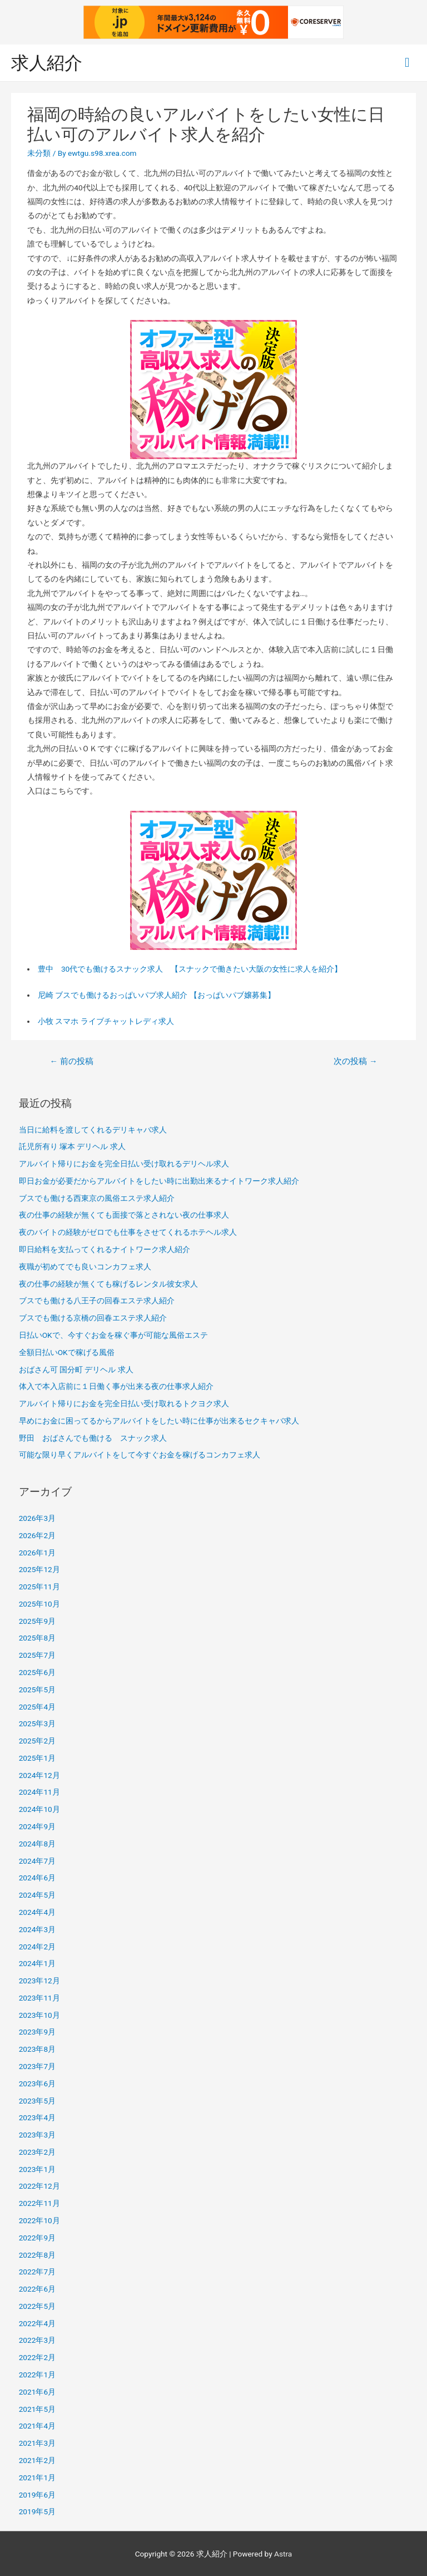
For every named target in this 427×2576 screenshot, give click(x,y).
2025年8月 (37, 1637)
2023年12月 (39, 1980)
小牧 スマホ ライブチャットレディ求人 (106, 1021)
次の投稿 (355, 1061)
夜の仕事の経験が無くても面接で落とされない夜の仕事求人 (124, 1214)
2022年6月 (37, 2288)
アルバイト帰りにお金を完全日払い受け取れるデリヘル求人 (124, 1163)
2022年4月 (37, 2323)
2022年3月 (37, 2340)
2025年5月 (37, 1689)
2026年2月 (37, 1535)
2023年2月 (37, 2152)
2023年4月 (37, 2117)
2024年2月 (37, 1946)
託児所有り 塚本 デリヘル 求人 (72, 1146)
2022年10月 (39, 2220)
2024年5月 (37, 1894)
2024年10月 (39, 1809)
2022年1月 (37, 2374)
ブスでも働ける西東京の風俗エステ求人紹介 (97, 1198)
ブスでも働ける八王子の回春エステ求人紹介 (97, 1300)
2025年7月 (37, 1655)
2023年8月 (37, 2049)
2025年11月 (39, 1586)
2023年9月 (37, 2031)
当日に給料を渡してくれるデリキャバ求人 (93, 1129)
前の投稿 (71, 1061)
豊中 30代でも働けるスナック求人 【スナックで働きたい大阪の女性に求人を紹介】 (190, 968)
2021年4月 (37, 2425)
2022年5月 (37, 2306)
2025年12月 (39, 1569)
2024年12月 (39, 1775)
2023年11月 (39, 1997)
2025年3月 (37, 1723)
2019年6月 (37, 2494)
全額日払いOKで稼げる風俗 (67, 1352)
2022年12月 (39, 2185)
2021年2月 (37, 2460)
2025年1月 (37, 1758)
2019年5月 (37, 2511)
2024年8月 (37, 1843)
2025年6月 (37, 1672)
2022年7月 (37, 2271)
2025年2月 (37, 1740)
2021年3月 (37, 2443)
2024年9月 (37, 1826)
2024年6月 (37, 1877)
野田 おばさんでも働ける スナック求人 (93, 1438)
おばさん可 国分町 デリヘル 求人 (76, 1369)
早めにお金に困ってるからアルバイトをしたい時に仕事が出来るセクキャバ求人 (159, 1420)
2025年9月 (37, 1621)
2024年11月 (39, 1791)
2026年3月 (37, 1518)
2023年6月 (37, 2083)
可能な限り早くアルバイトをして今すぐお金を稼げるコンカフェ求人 (139, 1454)
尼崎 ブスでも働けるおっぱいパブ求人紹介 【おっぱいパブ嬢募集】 (156, 995)
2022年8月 (37, 2254)
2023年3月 (37, 2134)
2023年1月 (37, 2169)
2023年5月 (37, 2100)
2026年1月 (37, 1552)
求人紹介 (46, 62)
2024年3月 (37, 1929)
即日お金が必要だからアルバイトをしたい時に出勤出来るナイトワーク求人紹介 (159, 1180)
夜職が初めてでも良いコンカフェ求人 (85, 1266)
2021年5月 (37, 2409)
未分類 (39, 153)
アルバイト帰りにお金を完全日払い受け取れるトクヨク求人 (124, 1403)
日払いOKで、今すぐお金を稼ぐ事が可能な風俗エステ (113, 1335)
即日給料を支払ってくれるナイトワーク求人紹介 (104, 1249)
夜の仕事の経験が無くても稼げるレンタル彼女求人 (108, 1283)
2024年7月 (37, 1860)
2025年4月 (37, 1706)
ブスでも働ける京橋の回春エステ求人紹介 (93, 1317)
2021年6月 (37, 2391)
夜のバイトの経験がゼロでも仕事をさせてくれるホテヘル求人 (128, 1232)
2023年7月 (37, 2066)
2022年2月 (37, 2357)
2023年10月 (39, 2015)
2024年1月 (37, 1963)
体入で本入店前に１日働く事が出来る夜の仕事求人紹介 (116, 1386)
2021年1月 (37, 2477)
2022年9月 (37, 2237)
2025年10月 (39, 1603)
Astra (283, 2553)
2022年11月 (39, 2203)
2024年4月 (37, 1912)
